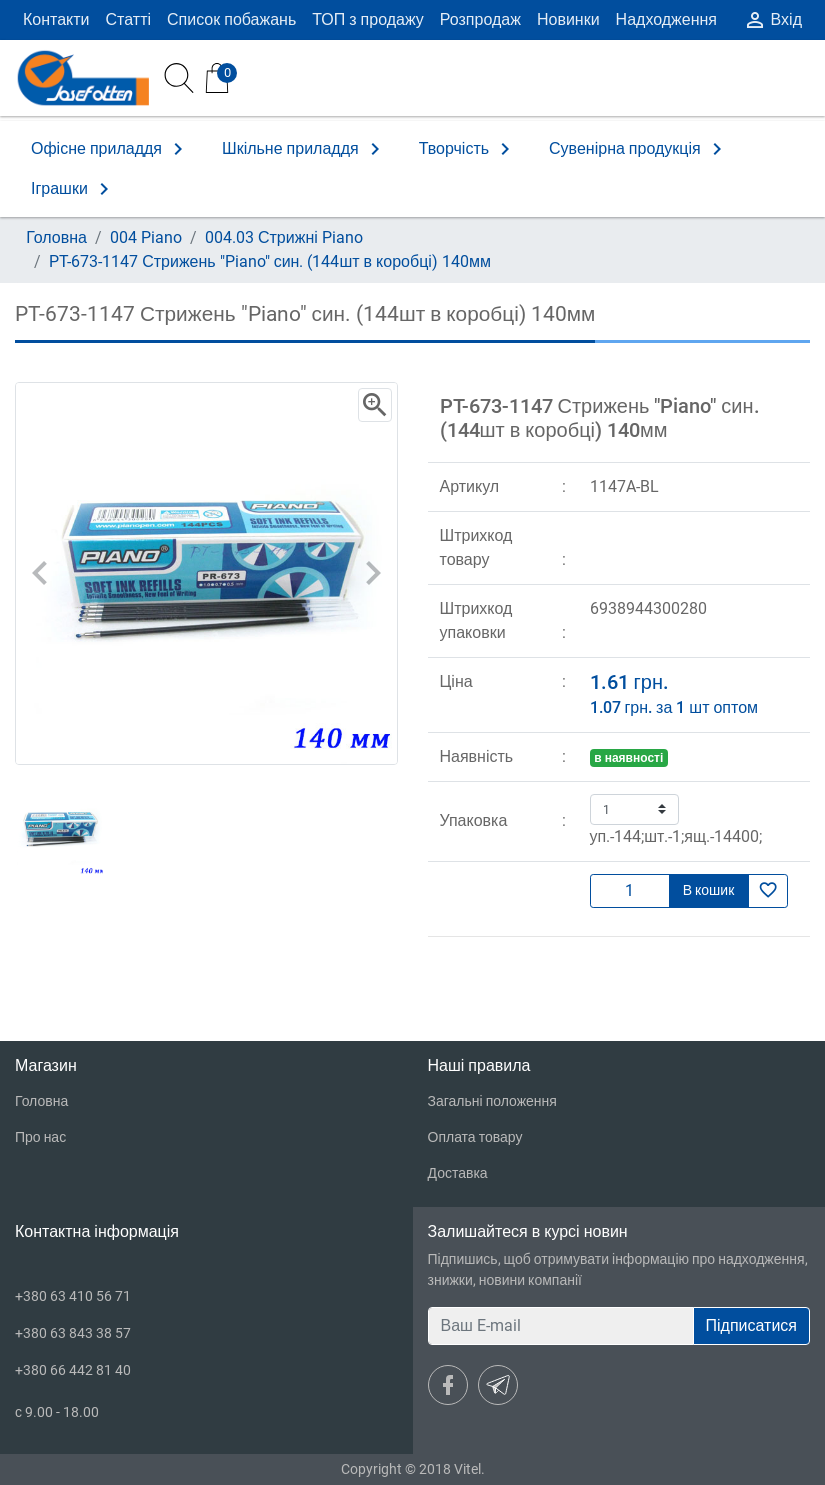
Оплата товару (475, 1137)
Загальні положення (492, 1101)
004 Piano (146, 237)
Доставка (458, 1173)
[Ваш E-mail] (561, 1326)
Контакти (56, 19)
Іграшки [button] (73, 189)
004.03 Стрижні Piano (284, 237)
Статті (128, 19)
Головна (56, 237)
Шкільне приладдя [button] (304, 149)
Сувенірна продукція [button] (639, 149)
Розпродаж (480, 19)
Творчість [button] (468, 149)
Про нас (40, 1137)
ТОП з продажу (368, 19)
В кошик (709, 890)
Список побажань (231, 19)
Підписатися (751, 1325)
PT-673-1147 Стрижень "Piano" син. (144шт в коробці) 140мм (270, 261)
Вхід (772, 20)
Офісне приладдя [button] (110, 149)
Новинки (568, 19)
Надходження (666, 19)
